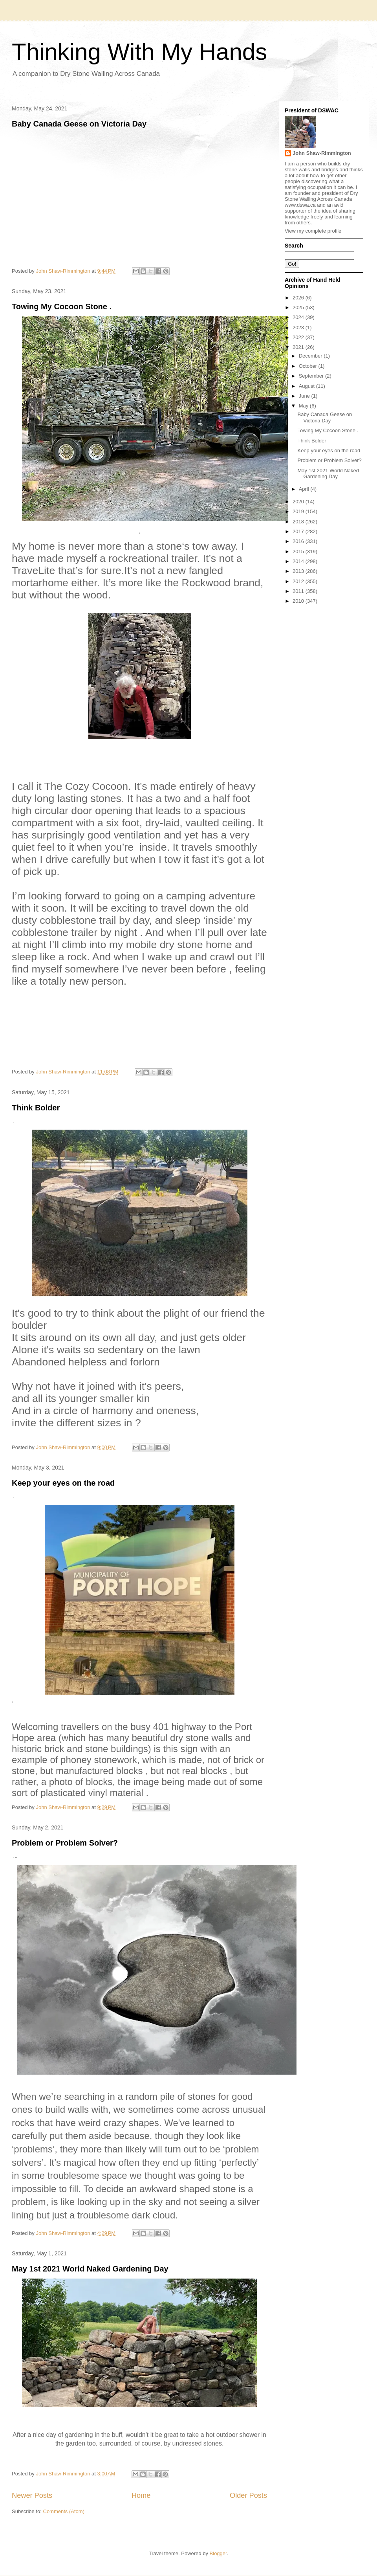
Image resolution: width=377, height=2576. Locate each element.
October (308, 366)
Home (141, 2495)
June (305, 396)
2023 (299, 327)
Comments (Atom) (63, 2511)
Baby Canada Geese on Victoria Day (79, 123)
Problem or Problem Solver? (65, 1842)
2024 (299, 317)
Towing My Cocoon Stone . (62, 306)
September (312, 376)
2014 (299, 561)
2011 (299, 591)
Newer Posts (32, 2495)
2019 (299, 511)
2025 (299, 307)
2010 (299, 601)
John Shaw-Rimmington (322, 153)
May (304, 406)
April (305, 489)
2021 (299, 347)
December (311, 356)
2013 (299, 571)
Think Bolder (36, 1107)
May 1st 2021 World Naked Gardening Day (90, 2268)
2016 (299, 541)
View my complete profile (313, 231)
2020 (299, 502)
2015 (299, 551)
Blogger (218, 2553)
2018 (299, 522)
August (307, 386)
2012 (299, 581)
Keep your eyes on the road (63, 1483)
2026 (299, 298)
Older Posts (248, 2495)
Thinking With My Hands (139, 52)
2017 (299, 531)
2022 (299, 337)
